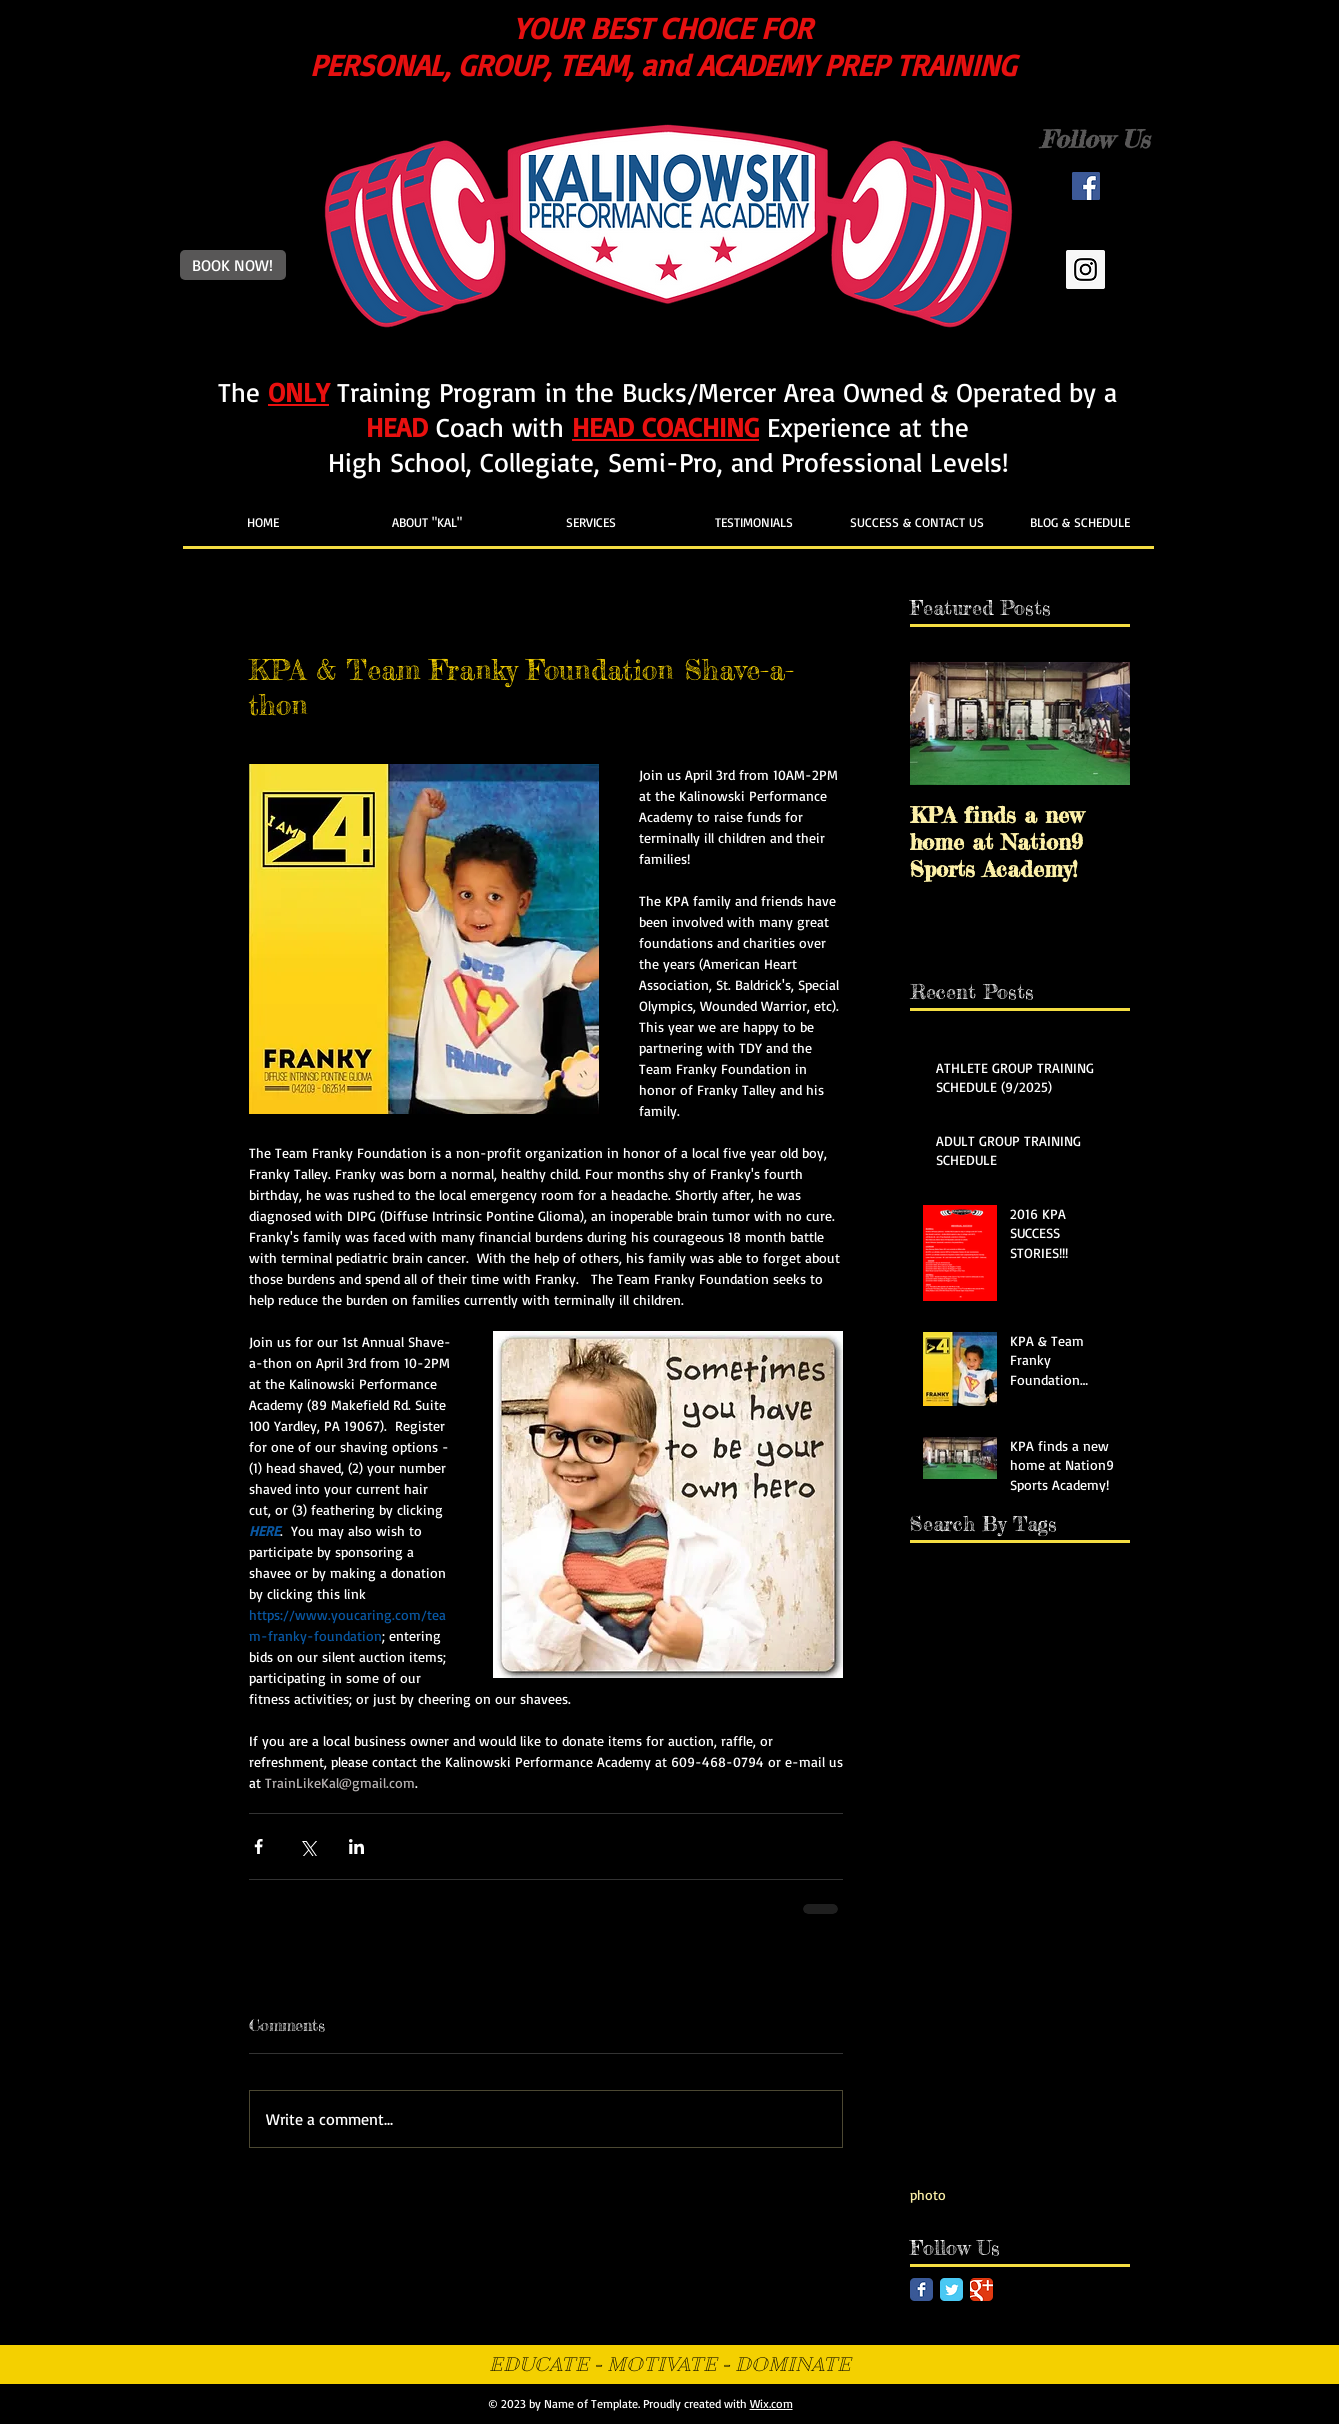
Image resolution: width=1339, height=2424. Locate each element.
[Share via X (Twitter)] (307, 1846)
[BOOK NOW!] (233, 265)
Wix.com (771, 2403)
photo (928, 2194)
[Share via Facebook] (258, 1846)
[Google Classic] (981, 2289)
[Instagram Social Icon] (1085, 269)
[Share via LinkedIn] (356, 1846)
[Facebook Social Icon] (1086, 186)
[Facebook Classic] (921, 2289)
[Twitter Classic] (951, 2289)
